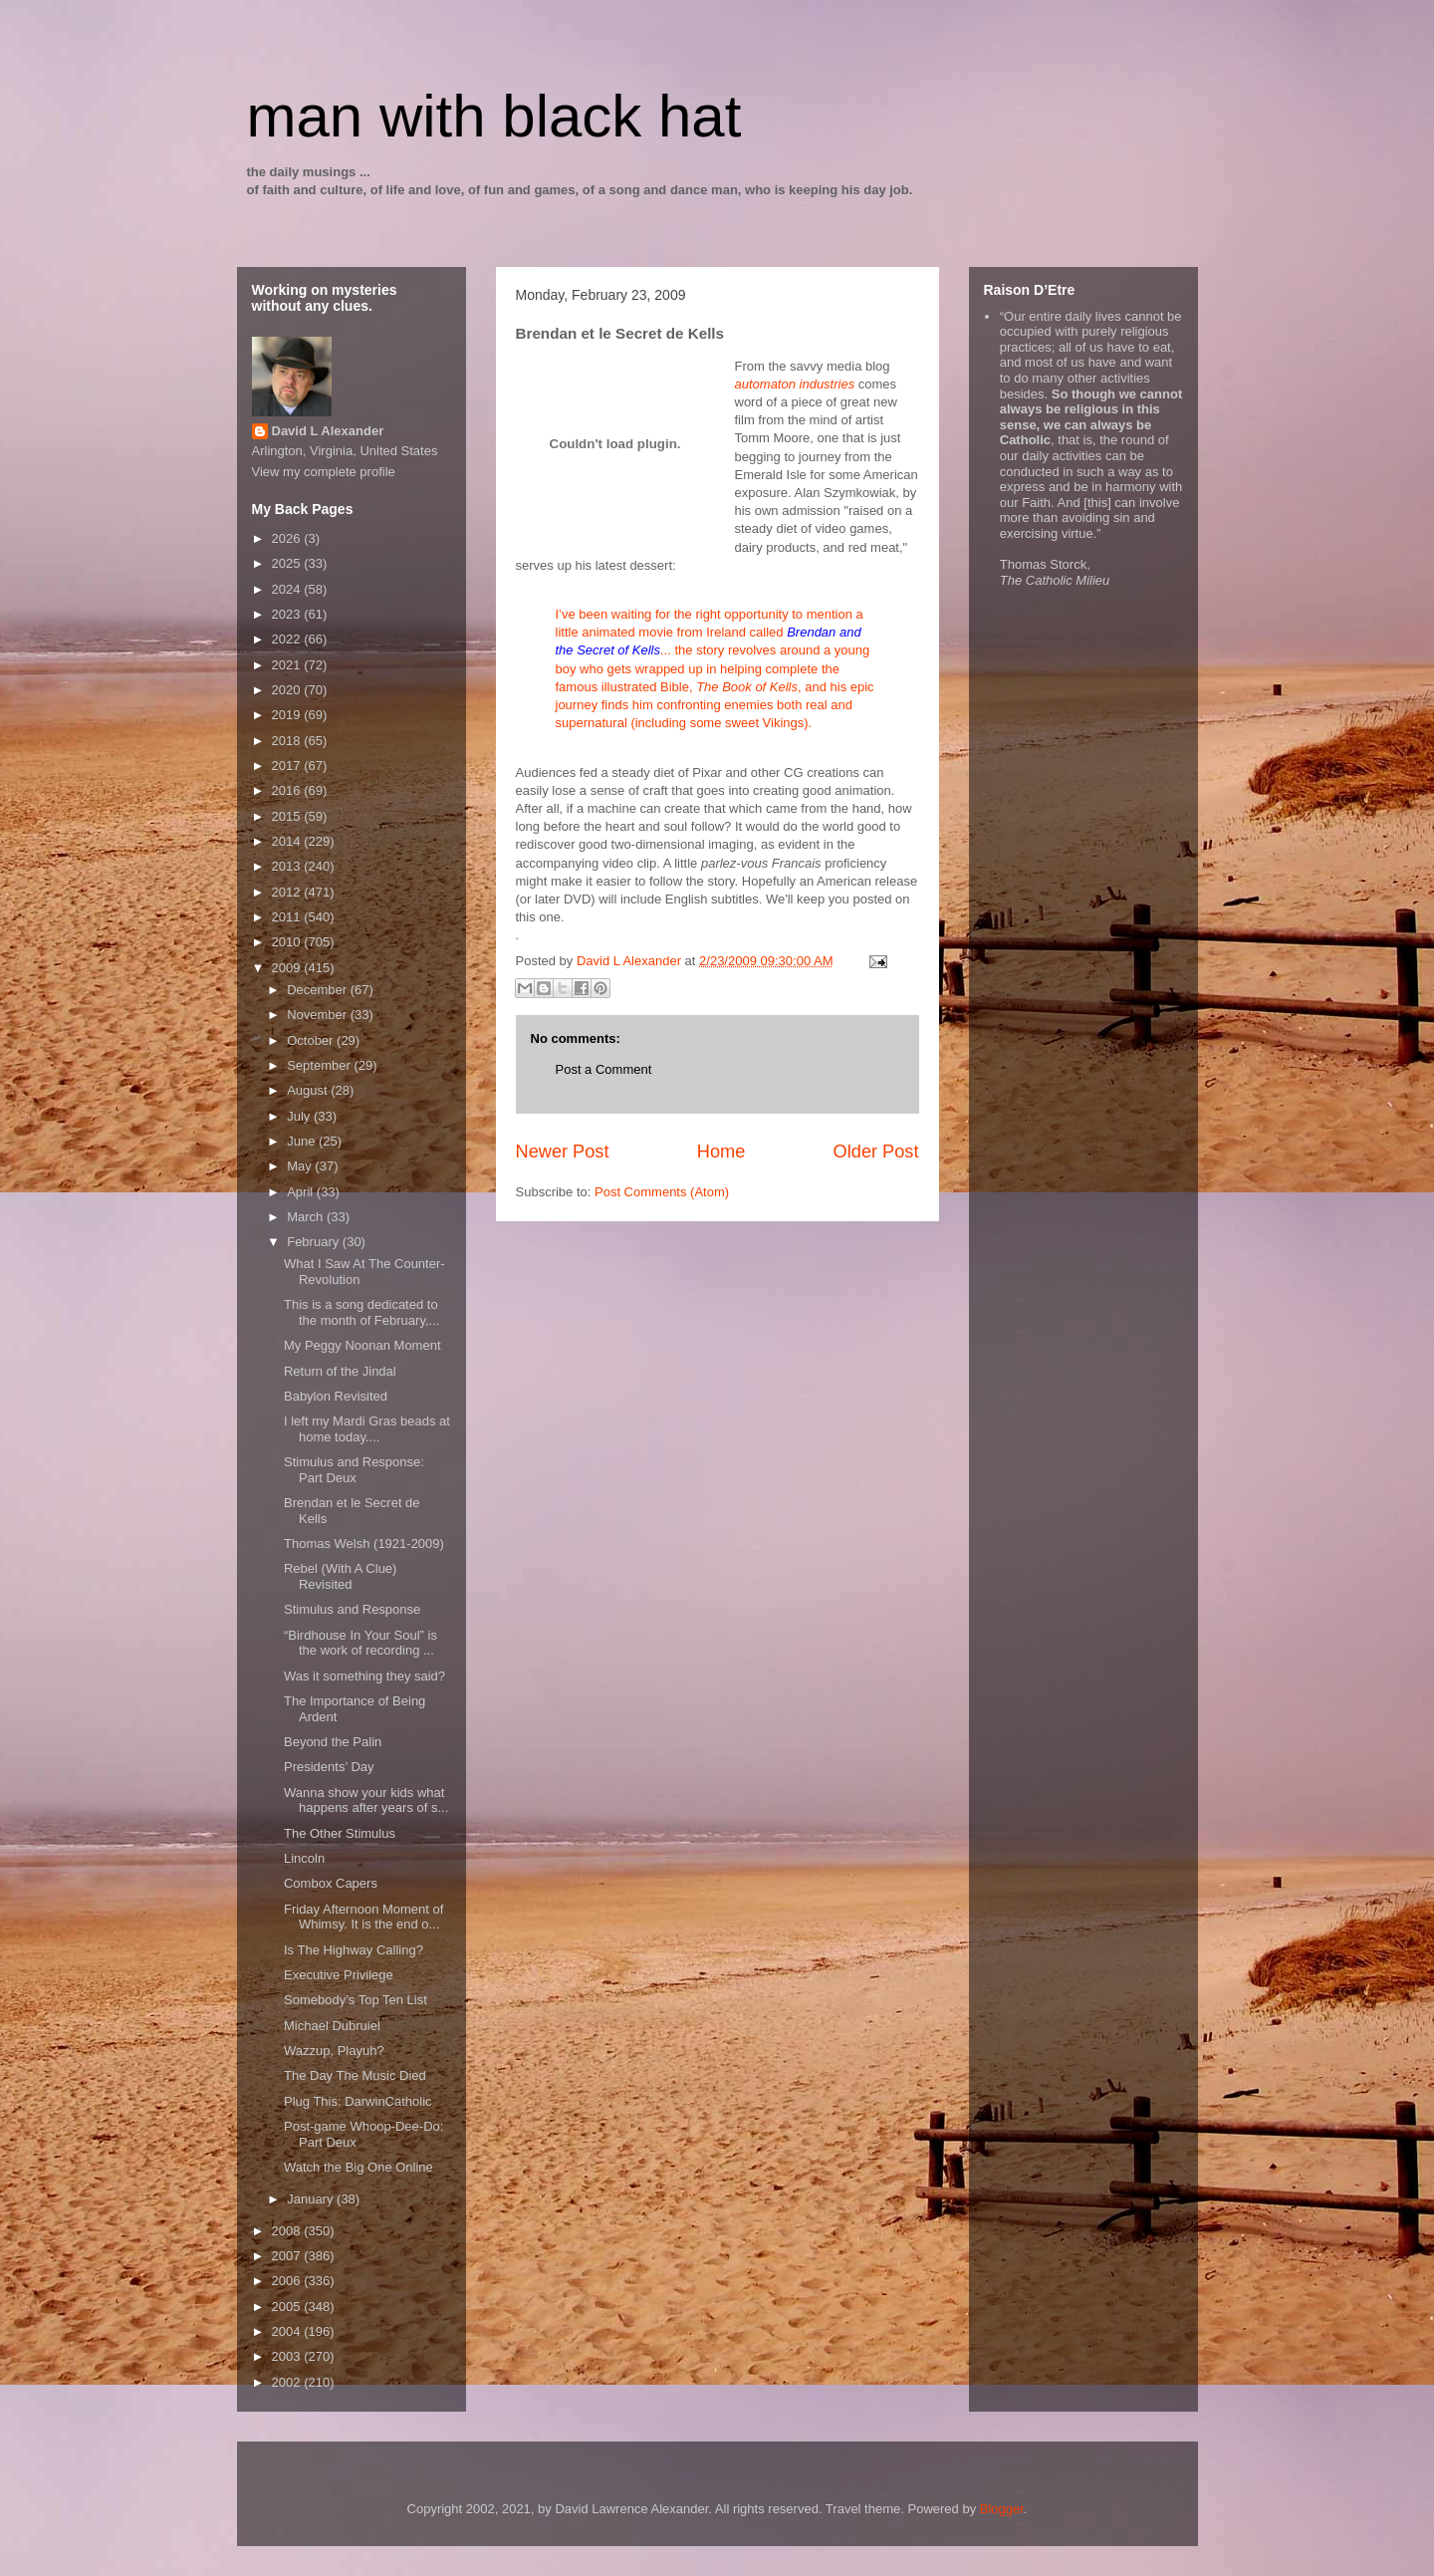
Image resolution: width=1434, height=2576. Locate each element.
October (312, 1040)
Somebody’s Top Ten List (355, 1999)
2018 (288, 740)
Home (721, 1151)
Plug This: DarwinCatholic (358, 2101)
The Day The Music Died (355, 2075)
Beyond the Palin (332, 1741)
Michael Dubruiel (332, 2025)
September (320, 1065)
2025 (288, 563)
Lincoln (304, 1858)
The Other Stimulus (339, 1833)
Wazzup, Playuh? (334, 2050)
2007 (288, 2255)
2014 (288, 841)
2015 (288, 816)
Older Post (876, 1151)
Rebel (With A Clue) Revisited (340, 1576)
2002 (288, 2382)
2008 (288, 2230)
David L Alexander (328, 430)
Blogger (1002, 2508)
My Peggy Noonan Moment (362, 1345)
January (312, 2198)
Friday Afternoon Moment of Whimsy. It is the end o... (363, 1917)
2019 (288, 714)
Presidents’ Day (329, 1766)
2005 (288, 2306)
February (315, 1241)
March (307, 1216)
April (302, 1191)
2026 (288, 538)
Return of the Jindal (340, 1371)
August (309, 1090)
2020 (288, 689)
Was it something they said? (364, 1676)
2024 (288, 589)
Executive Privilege (338, 1974)
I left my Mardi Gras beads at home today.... (367, 1429)
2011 (288, 916)
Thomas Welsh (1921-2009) (364, 1543)
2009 (288, 967)
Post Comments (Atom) (662, 1191)
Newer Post (562, 1151)
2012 (288, 892)
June (303, 1141)
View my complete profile (323, 471)
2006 (288, 2280)
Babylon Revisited (335, 1396)
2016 (288, 790)
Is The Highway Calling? (353, 1949)
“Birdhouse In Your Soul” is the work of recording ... (360, 1643)
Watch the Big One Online (358, 2167)
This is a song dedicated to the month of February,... (361, 1312)
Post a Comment (604, 1069)
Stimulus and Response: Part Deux (354, 1469)
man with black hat (494, 116)
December (319, 989)
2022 (288, 639)
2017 (288, 765)
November (319, 1014)
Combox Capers (330, 1883)
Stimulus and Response (352, 1609)
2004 (288, 2331)
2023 (288, 614)
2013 (288, 866)
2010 (288, 941)
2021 (288, 664)
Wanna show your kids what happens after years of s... (366, 1800)
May (301, 1166)
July (300, 1116)
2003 (288, 2356)
